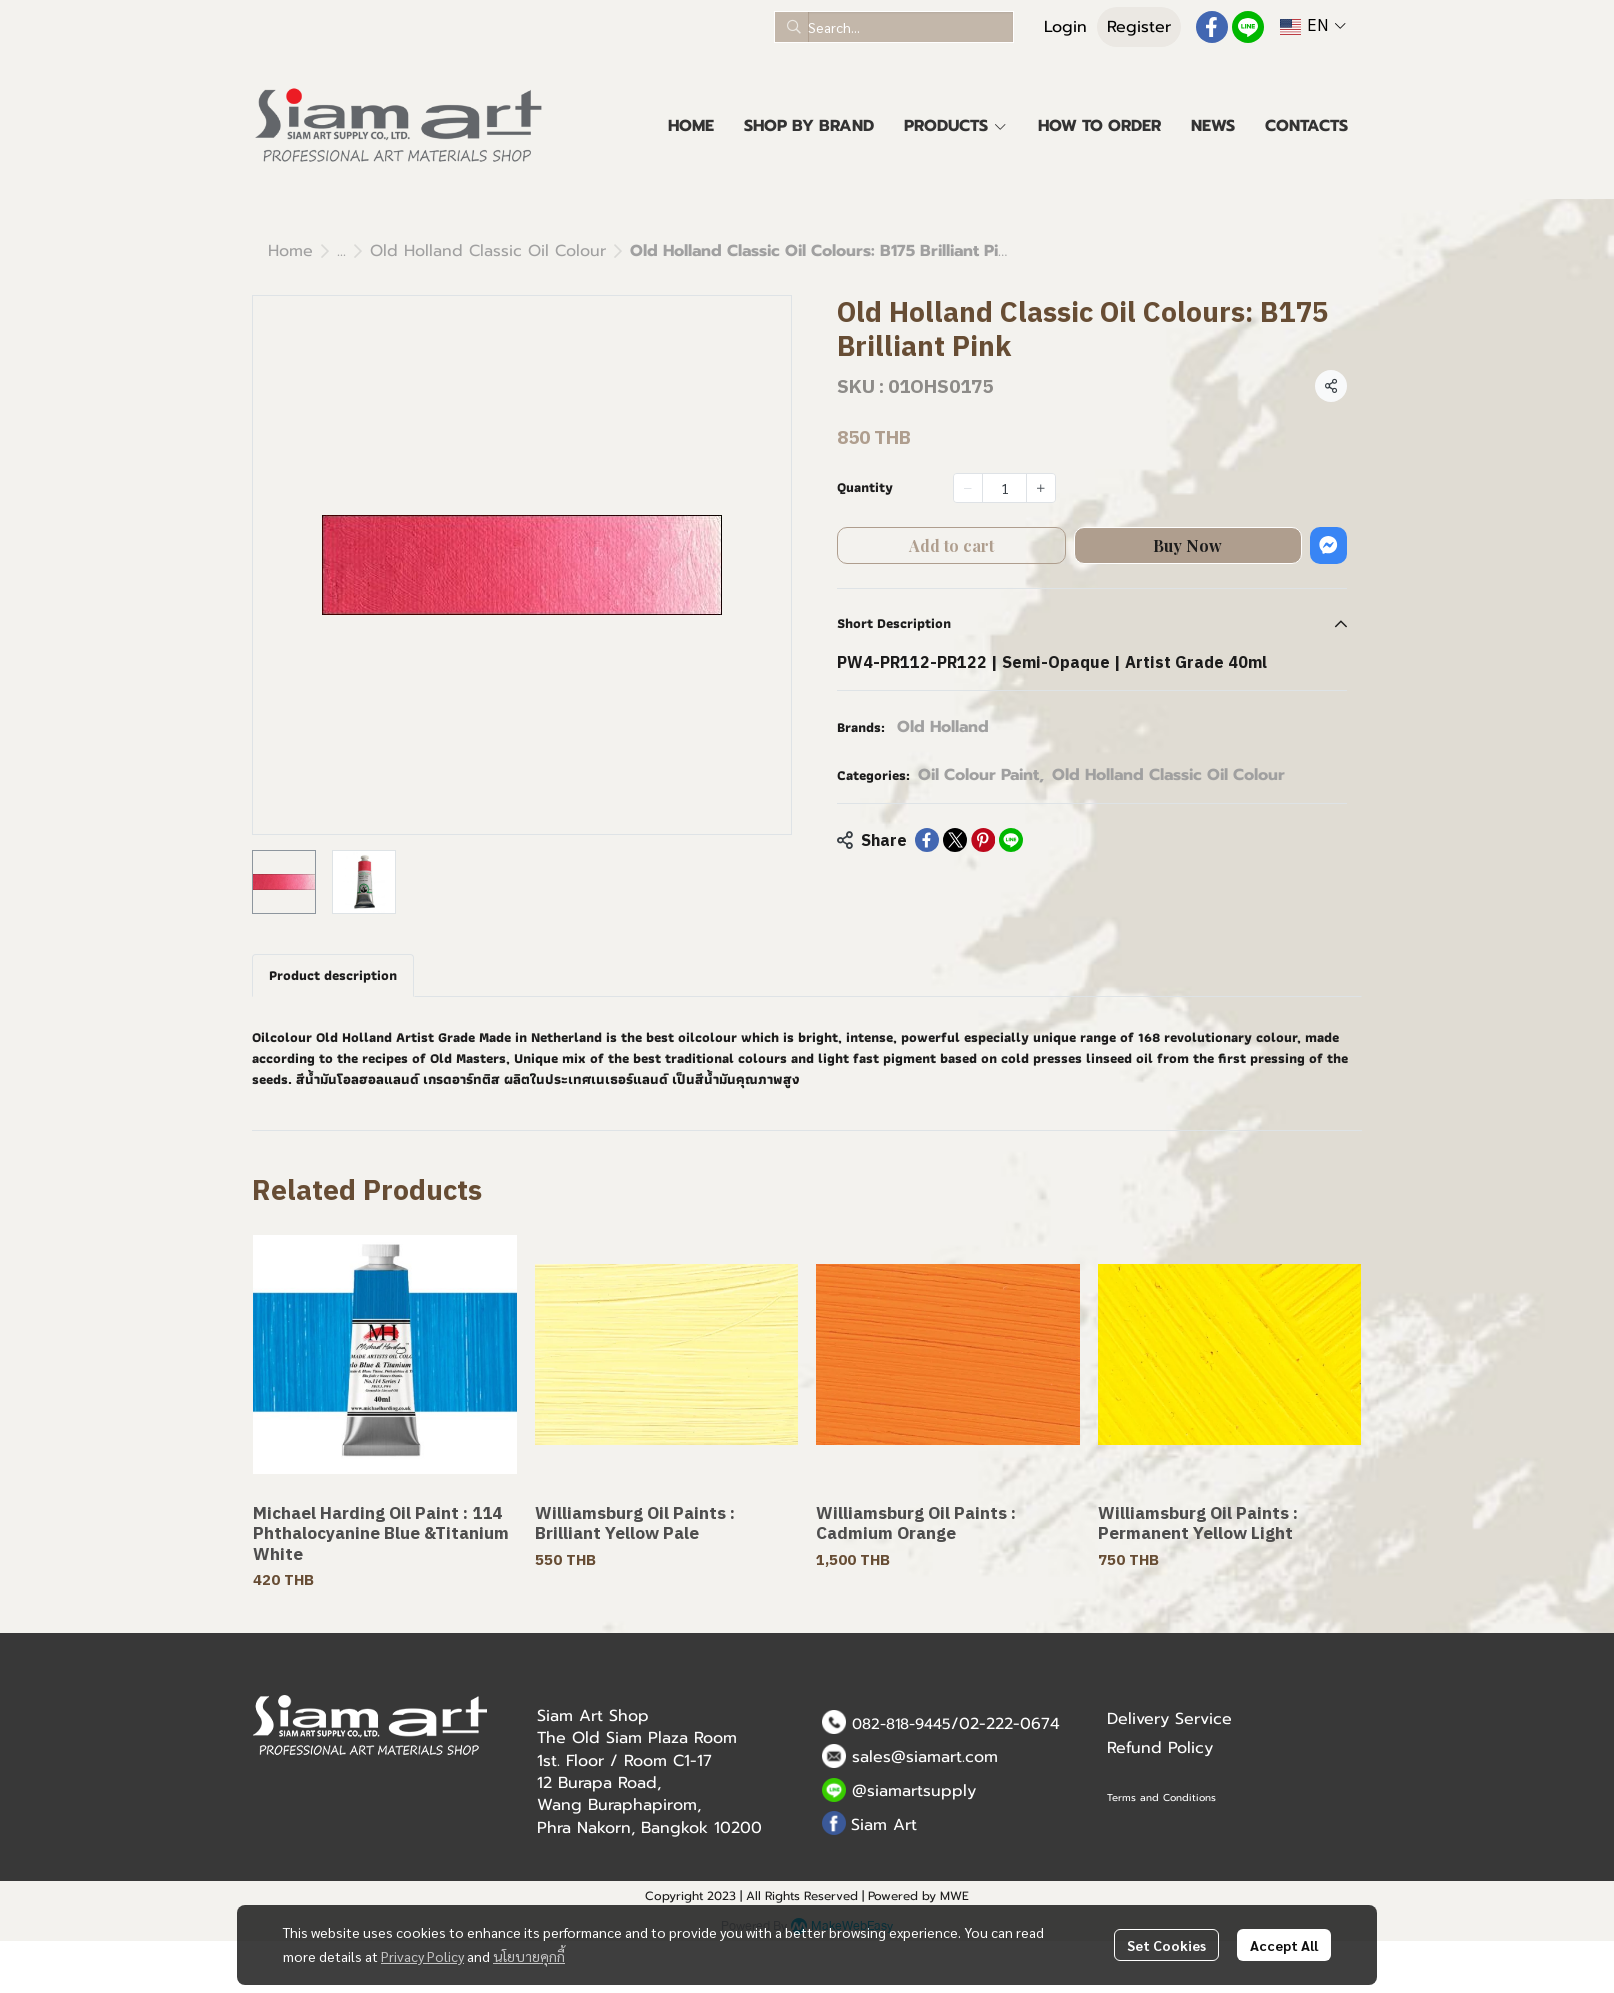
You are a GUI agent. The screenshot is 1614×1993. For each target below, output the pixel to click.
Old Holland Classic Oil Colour (488, 251)
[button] (894, 27)
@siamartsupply (914, 1791)
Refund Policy (1160, 1748)
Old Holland (943, 727)
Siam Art (884, 1825)
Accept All (1284, 1945)
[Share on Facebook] (927, 840)
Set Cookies (1166, 1945)
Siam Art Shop (593, 1716)
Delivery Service (1169, 1719)
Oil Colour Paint (981, 775)
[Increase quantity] (1041, 488)
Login (1065, 27)
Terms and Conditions (1161, 1797)
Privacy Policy (422, 1956)
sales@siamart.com (925, 1757)
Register (1139, 27)
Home (290, 251)
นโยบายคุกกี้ (529, 1956)
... (341, 251)
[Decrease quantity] (968, 488)
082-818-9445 (901, 1724)
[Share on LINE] (1011, 840)
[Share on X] (955, 840)
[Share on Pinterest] (983, 840)
